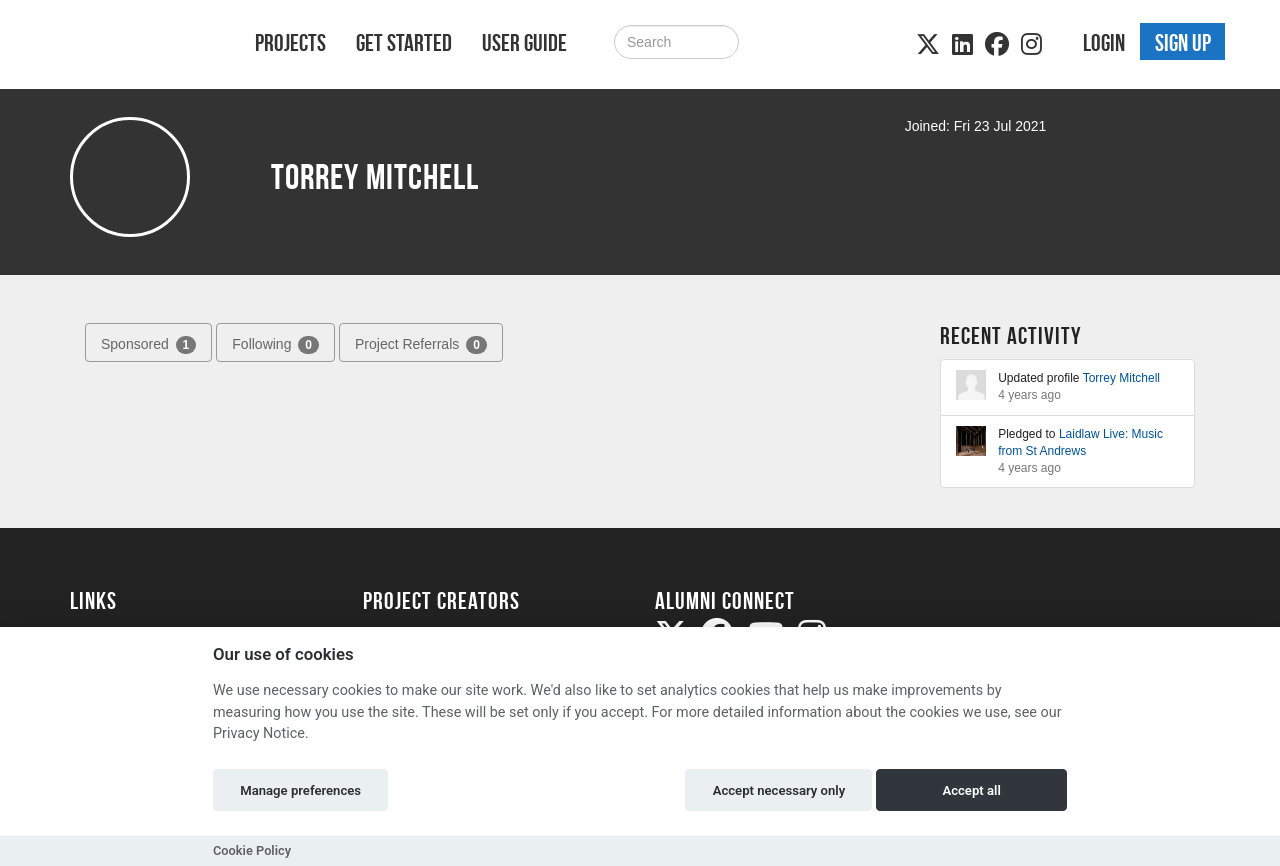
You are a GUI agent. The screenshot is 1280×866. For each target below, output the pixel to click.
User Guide (524, 43)
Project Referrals (421, 345)
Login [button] (1104, 43)
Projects (290, 43)
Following (275, 345)
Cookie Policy (252, 850)
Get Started (404, 43)
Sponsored (148, 345)
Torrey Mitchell (1121, 378)
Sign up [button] (1183, 43)
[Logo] (136, 46)
